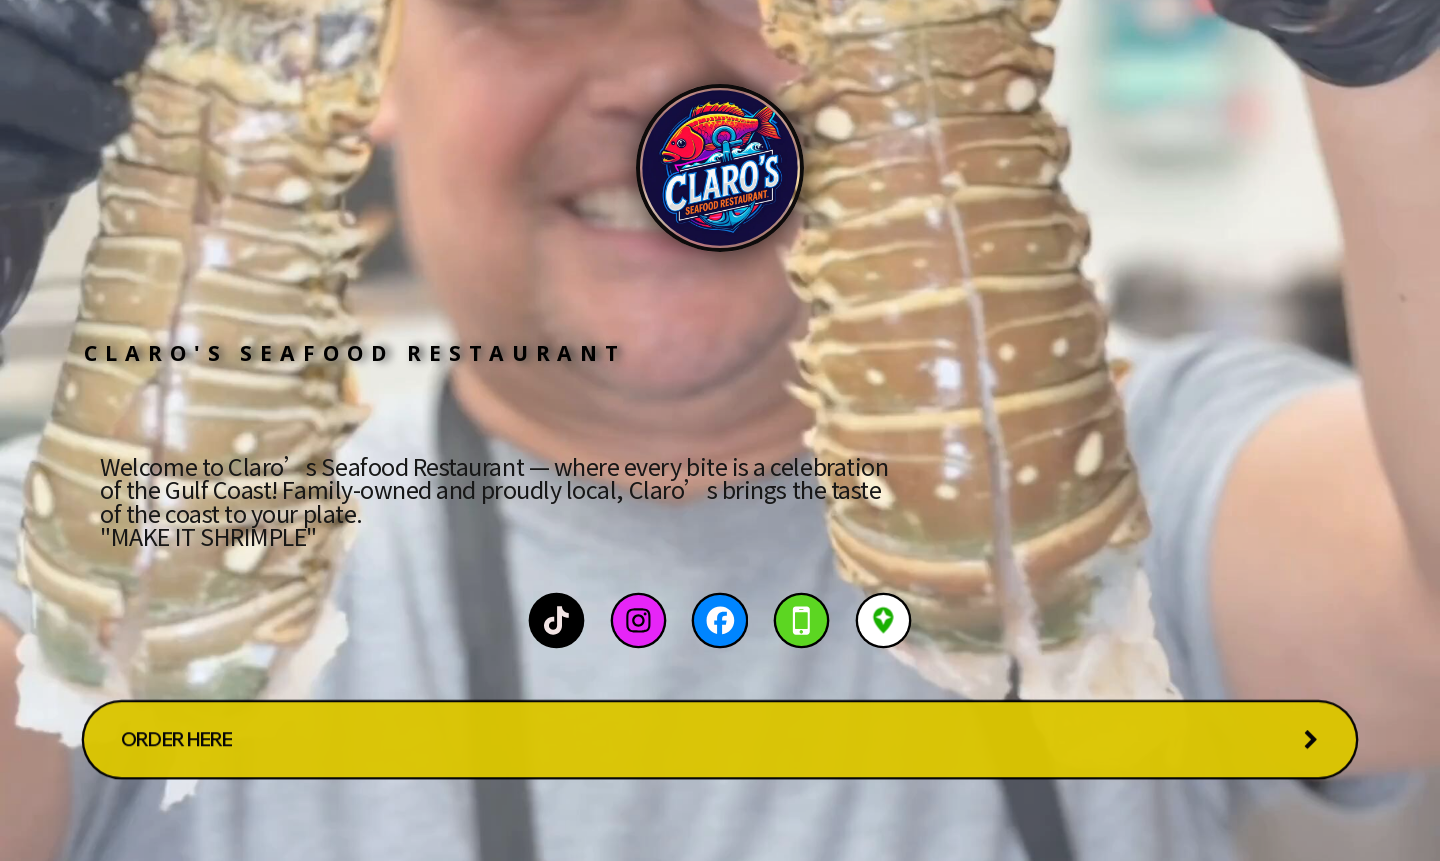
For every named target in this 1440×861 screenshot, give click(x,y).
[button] (556, 620)
